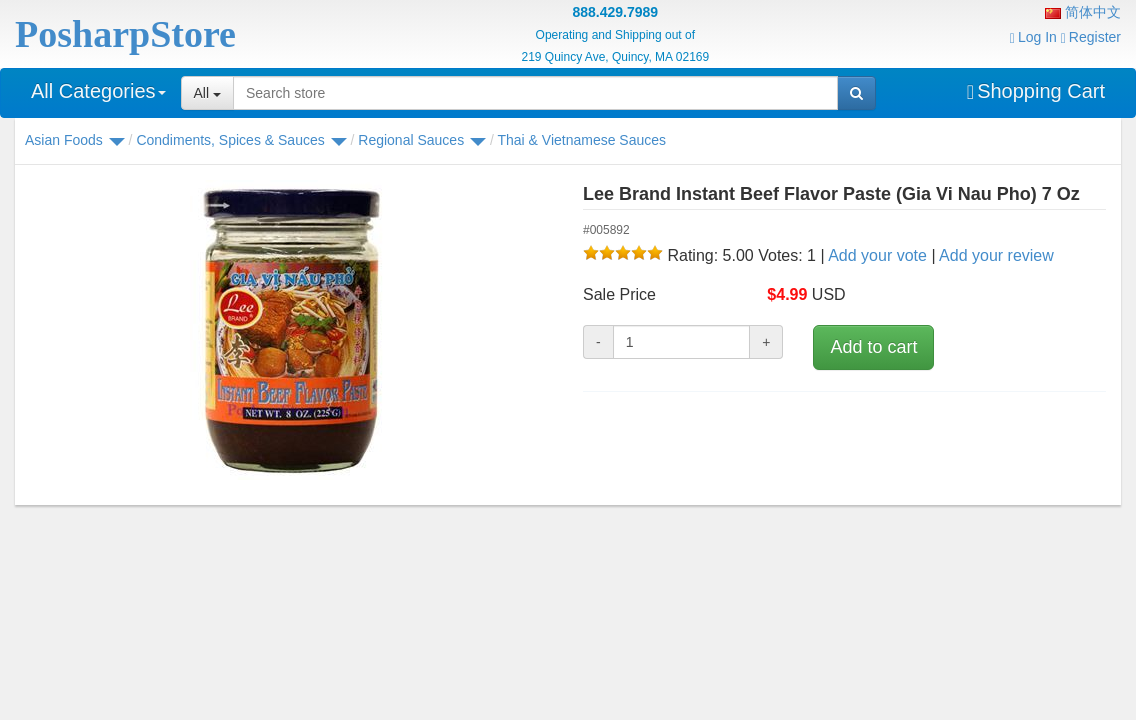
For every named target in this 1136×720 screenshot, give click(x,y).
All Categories (98, 91)
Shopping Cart (1036, 91)
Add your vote (877, 255)
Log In (1033, 37)
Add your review (996, 255)
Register (1091, 37)
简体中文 (1083, 12)
